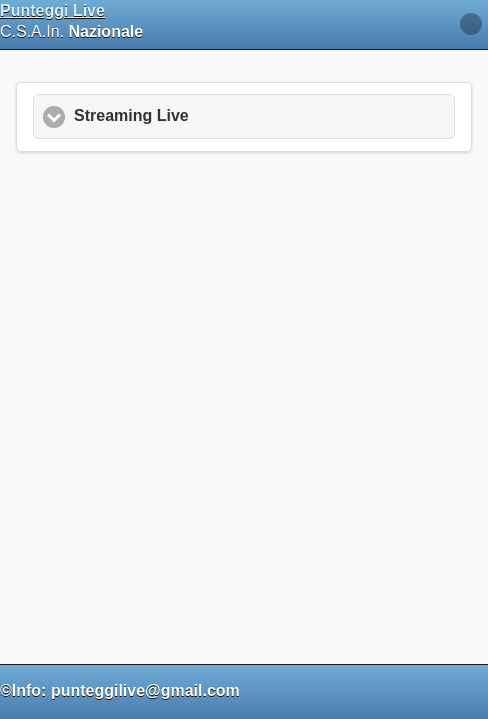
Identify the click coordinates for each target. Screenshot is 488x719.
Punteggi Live (52, 10)
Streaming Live (127, 109)
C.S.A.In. (72, 21)
